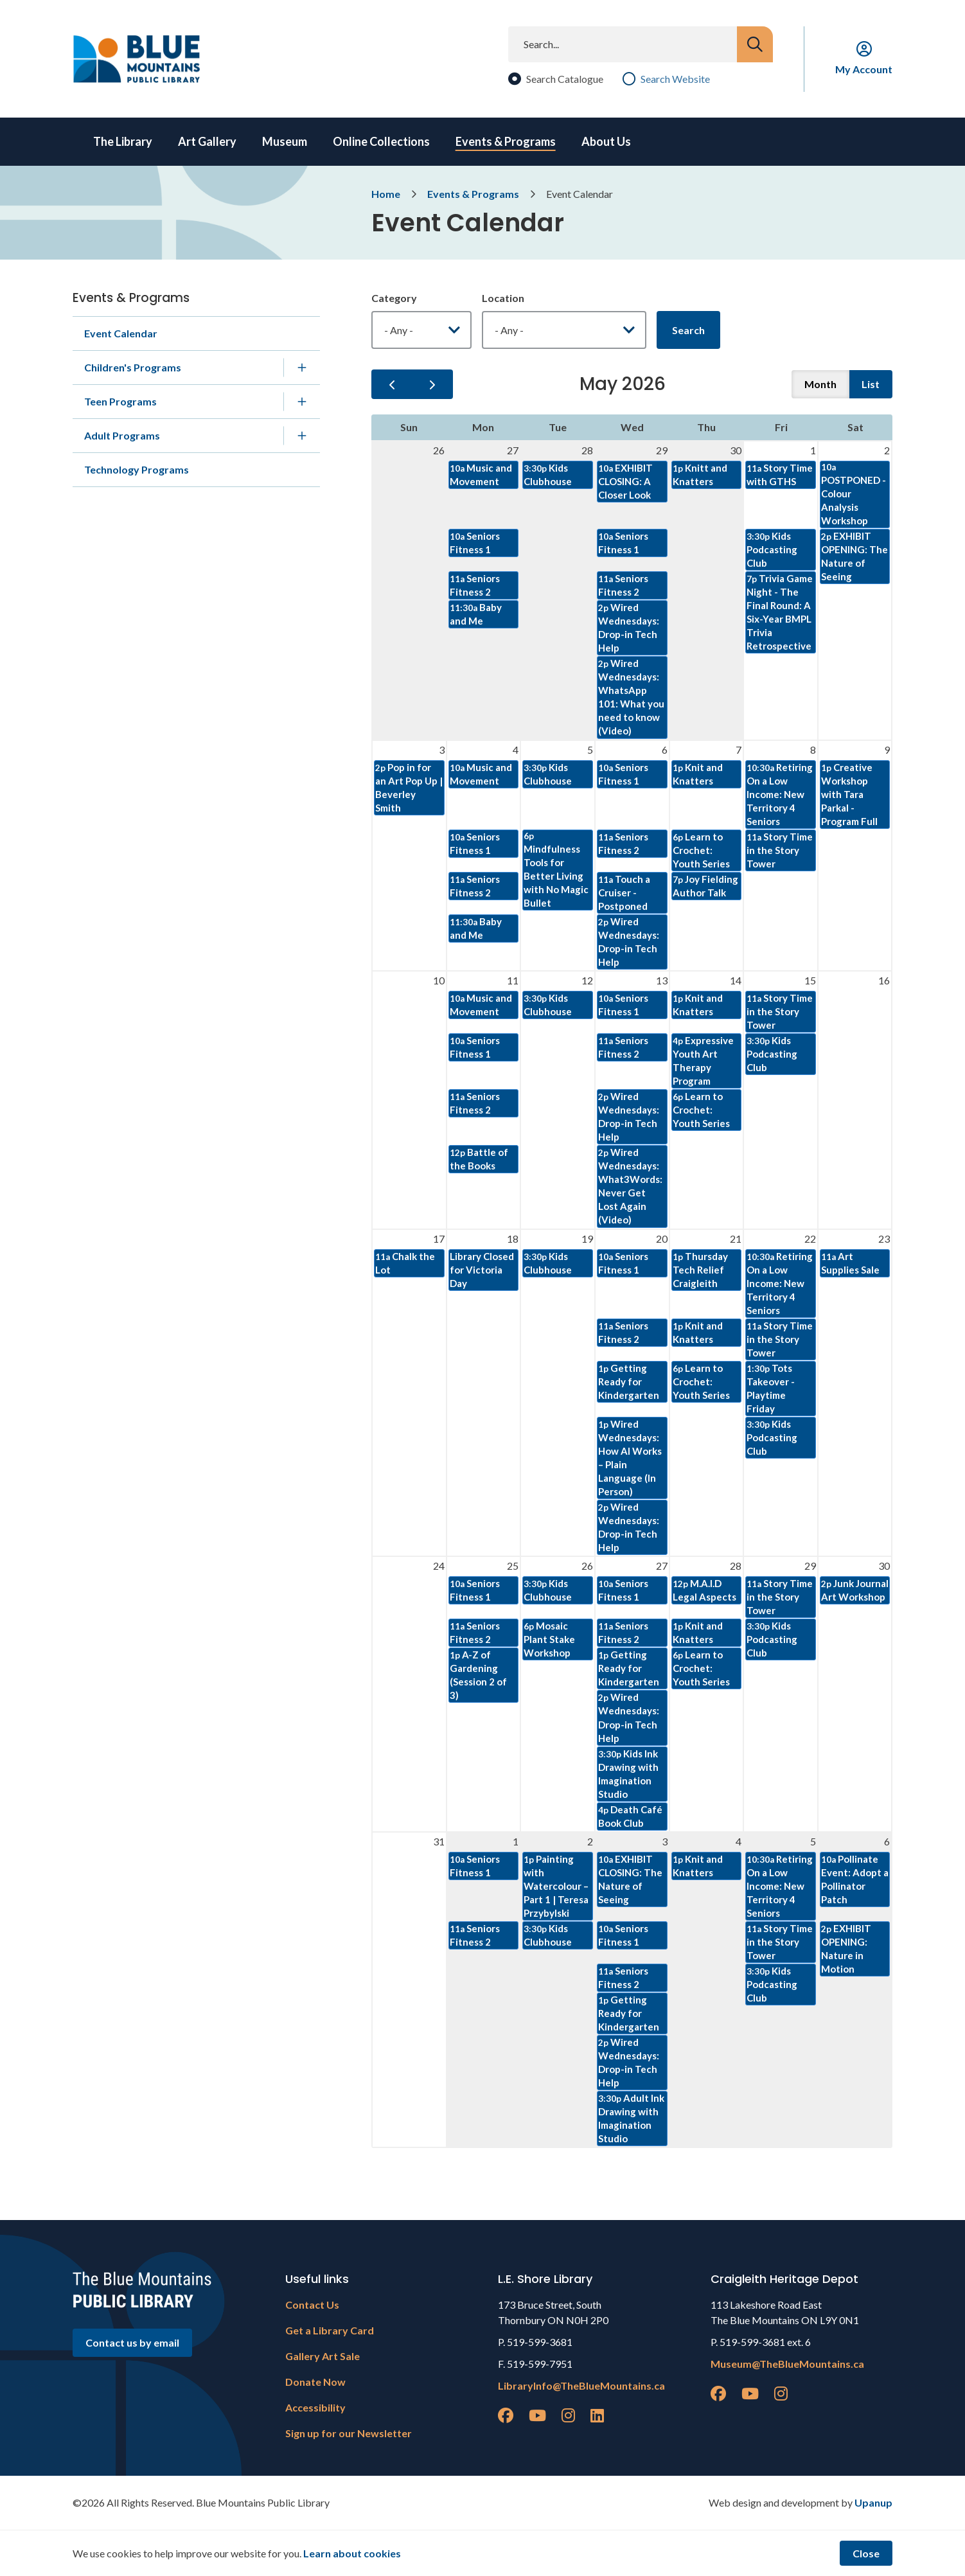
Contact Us (312, 2304)
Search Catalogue (564, 79)
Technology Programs (136, 469)
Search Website (675, 79)
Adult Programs (122, 435)
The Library (122, 141)
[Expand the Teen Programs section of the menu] (302, 401)
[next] (432, 384)
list (871, 384)
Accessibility (315, 2407)
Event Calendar (120, 333)
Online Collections (381, 141)
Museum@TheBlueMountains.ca (787, 2364)
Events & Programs (506, 141)
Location (503, 298)
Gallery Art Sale (322, 2356)
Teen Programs (120, 401)
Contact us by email (132, 2342)
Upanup (873, 2502)
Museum (284, 141)
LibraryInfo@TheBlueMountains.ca (581, 2385)
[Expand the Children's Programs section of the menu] (302, 367)
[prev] (391, 384)
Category (394, 298)
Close (866, 2553)
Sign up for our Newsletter (348, 2433)
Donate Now (315, 2382)
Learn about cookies (352, 2553)
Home (385, 194)
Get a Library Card (329, 2330)
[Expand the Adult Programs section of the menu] (302, 436)
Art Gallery (207, 141)
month (820, 384)
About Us (606, 141)
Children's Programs (132, 367)
